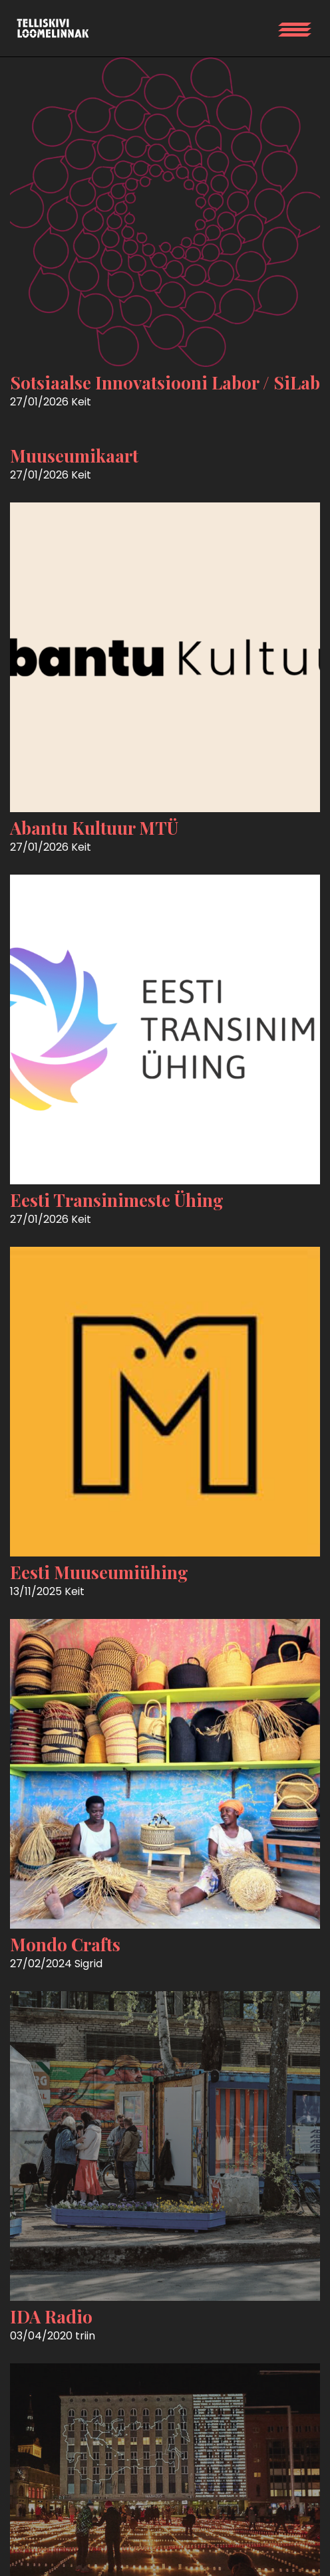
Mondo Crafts (65, 1944)
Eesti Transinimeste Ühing (117, 1200)
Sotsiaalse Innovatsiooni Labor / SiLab (165, 382)
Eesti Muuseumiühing (99, 1572)
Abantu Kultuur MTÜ (94, 827)
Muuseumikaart (74, 455)
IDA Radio (51, 2316)
